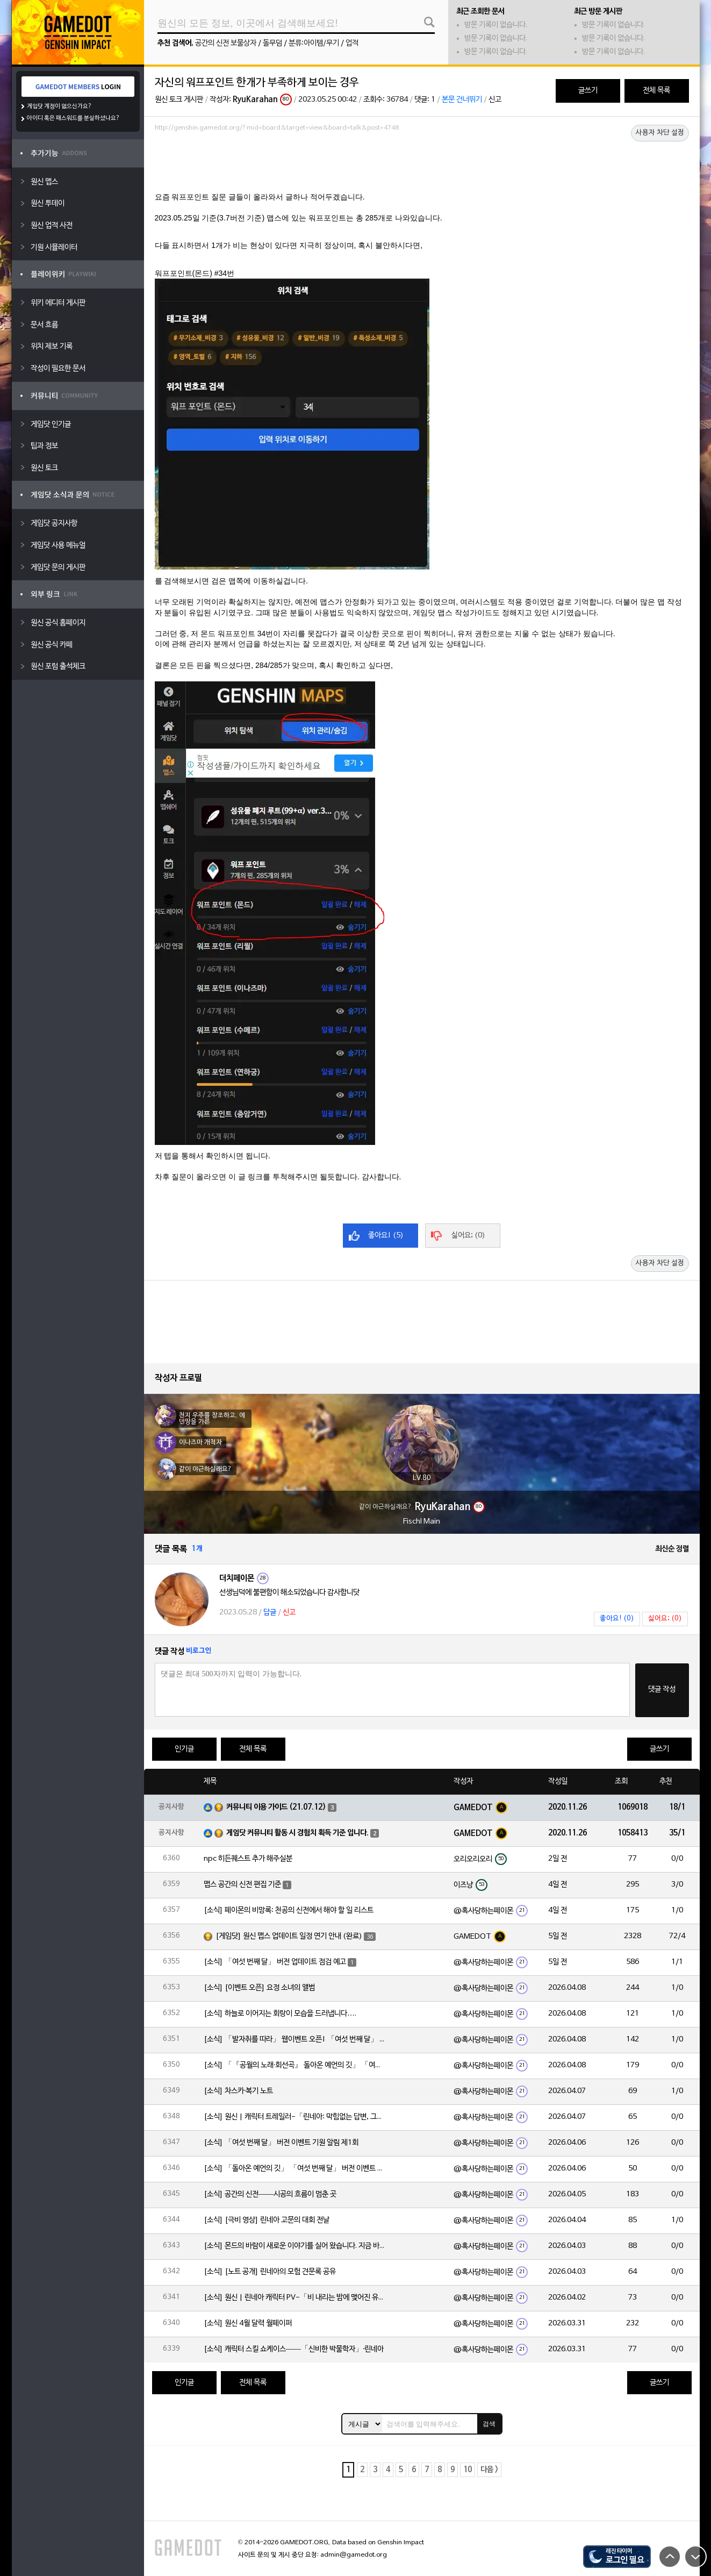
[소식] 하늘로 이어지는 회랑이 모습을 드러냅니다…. (280, 2014)
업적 (352, 43)
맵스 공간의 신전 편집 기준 (242, 1885)
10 (467, 2470)
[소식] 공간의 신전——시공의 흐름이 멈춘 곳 (270, 2194)
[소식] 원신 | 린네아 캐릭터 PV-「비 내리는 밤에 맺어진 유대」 (295, 2298)
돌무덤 (272, 43)
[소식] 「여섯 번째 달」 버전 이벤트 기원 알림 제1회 (281, 2143)
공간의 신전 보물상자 (225, 43)
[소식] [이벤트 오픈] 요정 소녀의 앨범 (259, 1988)
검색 (489, 2424)
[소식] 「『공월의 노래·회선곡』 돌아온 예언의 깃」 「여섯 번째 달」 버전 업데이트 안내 (295, 2065)
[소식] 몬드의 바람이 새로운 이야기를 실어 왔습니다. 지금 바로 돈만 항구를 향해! (295, 2246)
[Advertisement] (422, 165)
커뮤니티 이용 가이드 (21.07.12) (276, 1807)
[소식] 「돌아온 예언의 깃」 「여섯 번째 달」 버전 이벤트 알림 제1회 (295, 2169)
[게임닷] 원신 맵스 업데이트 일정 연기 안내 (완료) (289, 1936)
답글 (269, 1613)
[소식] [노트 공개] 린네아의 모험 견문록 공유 (270, 2272)
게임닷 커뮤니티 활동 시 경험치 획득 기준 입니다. (297, 1833)
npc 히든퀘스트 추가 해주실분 (248, 1859)
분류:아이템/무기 (314, 43)
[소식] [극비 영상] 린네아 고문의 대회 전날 (266, 2220)
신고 (495, 100)
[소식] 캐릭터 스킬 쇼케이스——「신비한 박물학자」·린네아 (294, 2349)
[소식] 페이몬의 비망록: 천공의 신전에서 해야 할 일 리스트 (289, 1910)
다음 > (489, 2470)
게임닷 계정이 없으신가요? (59, 106)
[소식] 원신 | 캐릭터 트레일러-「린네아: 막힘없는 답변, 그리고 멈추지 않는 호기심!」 (295, 2117)
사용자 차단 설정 (660, 133)
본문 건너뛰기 (462, 100)
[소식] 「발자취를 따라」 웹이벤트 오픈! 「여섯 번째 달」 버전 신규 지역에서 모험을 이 (295, 2040)
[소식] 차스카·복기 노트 (239, 2091)
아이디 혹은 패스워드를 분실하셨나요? (73, 118)
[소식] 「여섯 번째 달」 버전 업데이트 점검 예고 (275, 1962)
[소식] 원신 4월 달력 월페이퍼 (248, 2323)
